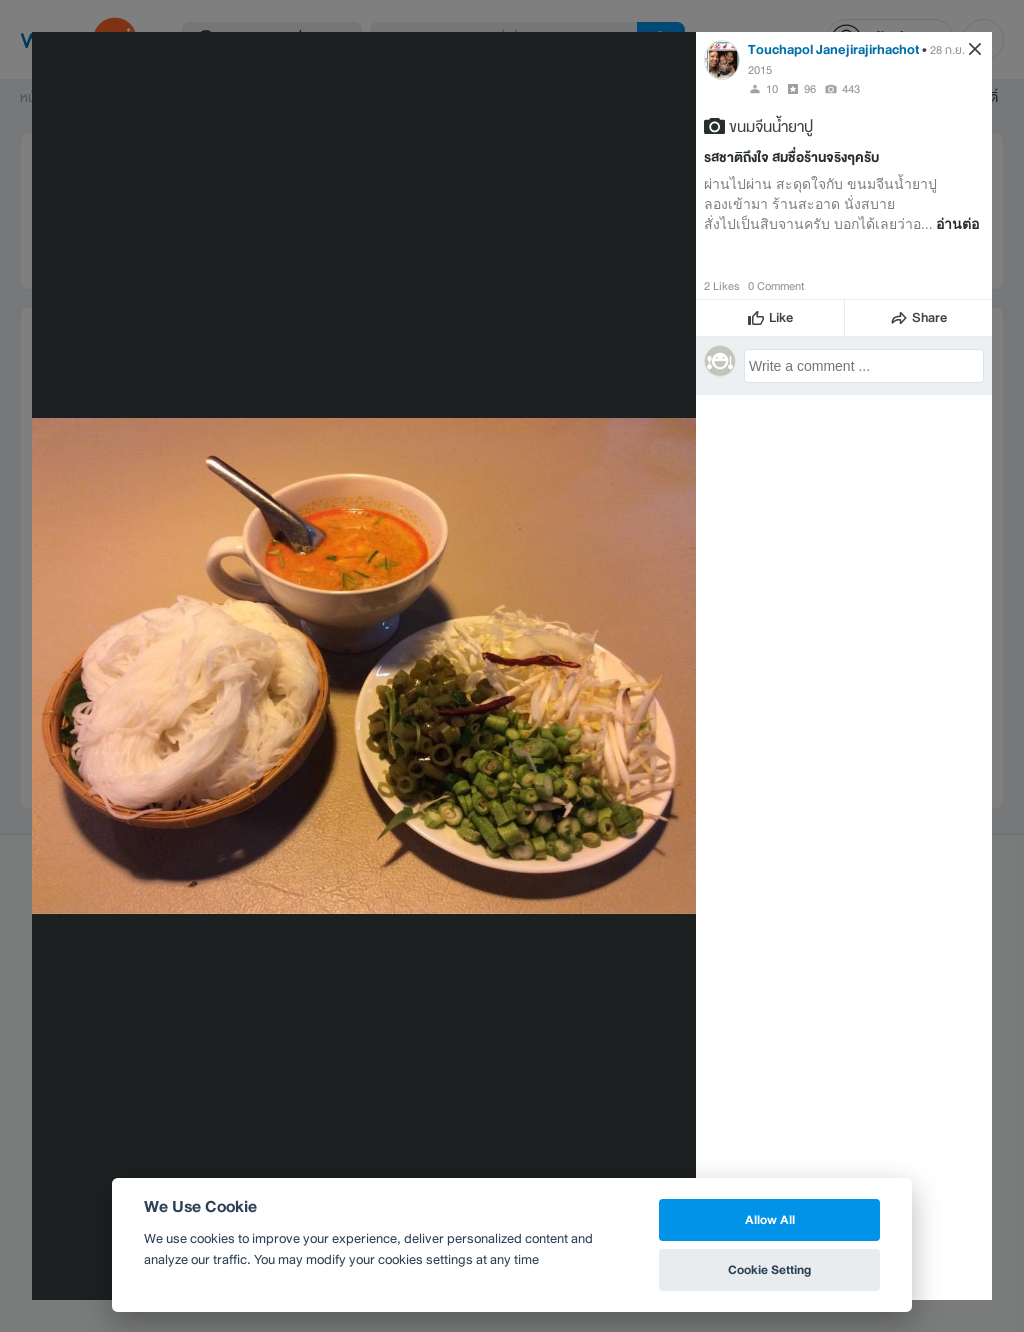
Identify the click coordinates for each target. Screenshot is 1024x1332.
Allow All (770, 1219)
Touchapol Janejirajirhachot (833, 49)
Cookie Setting (769, 1269)
